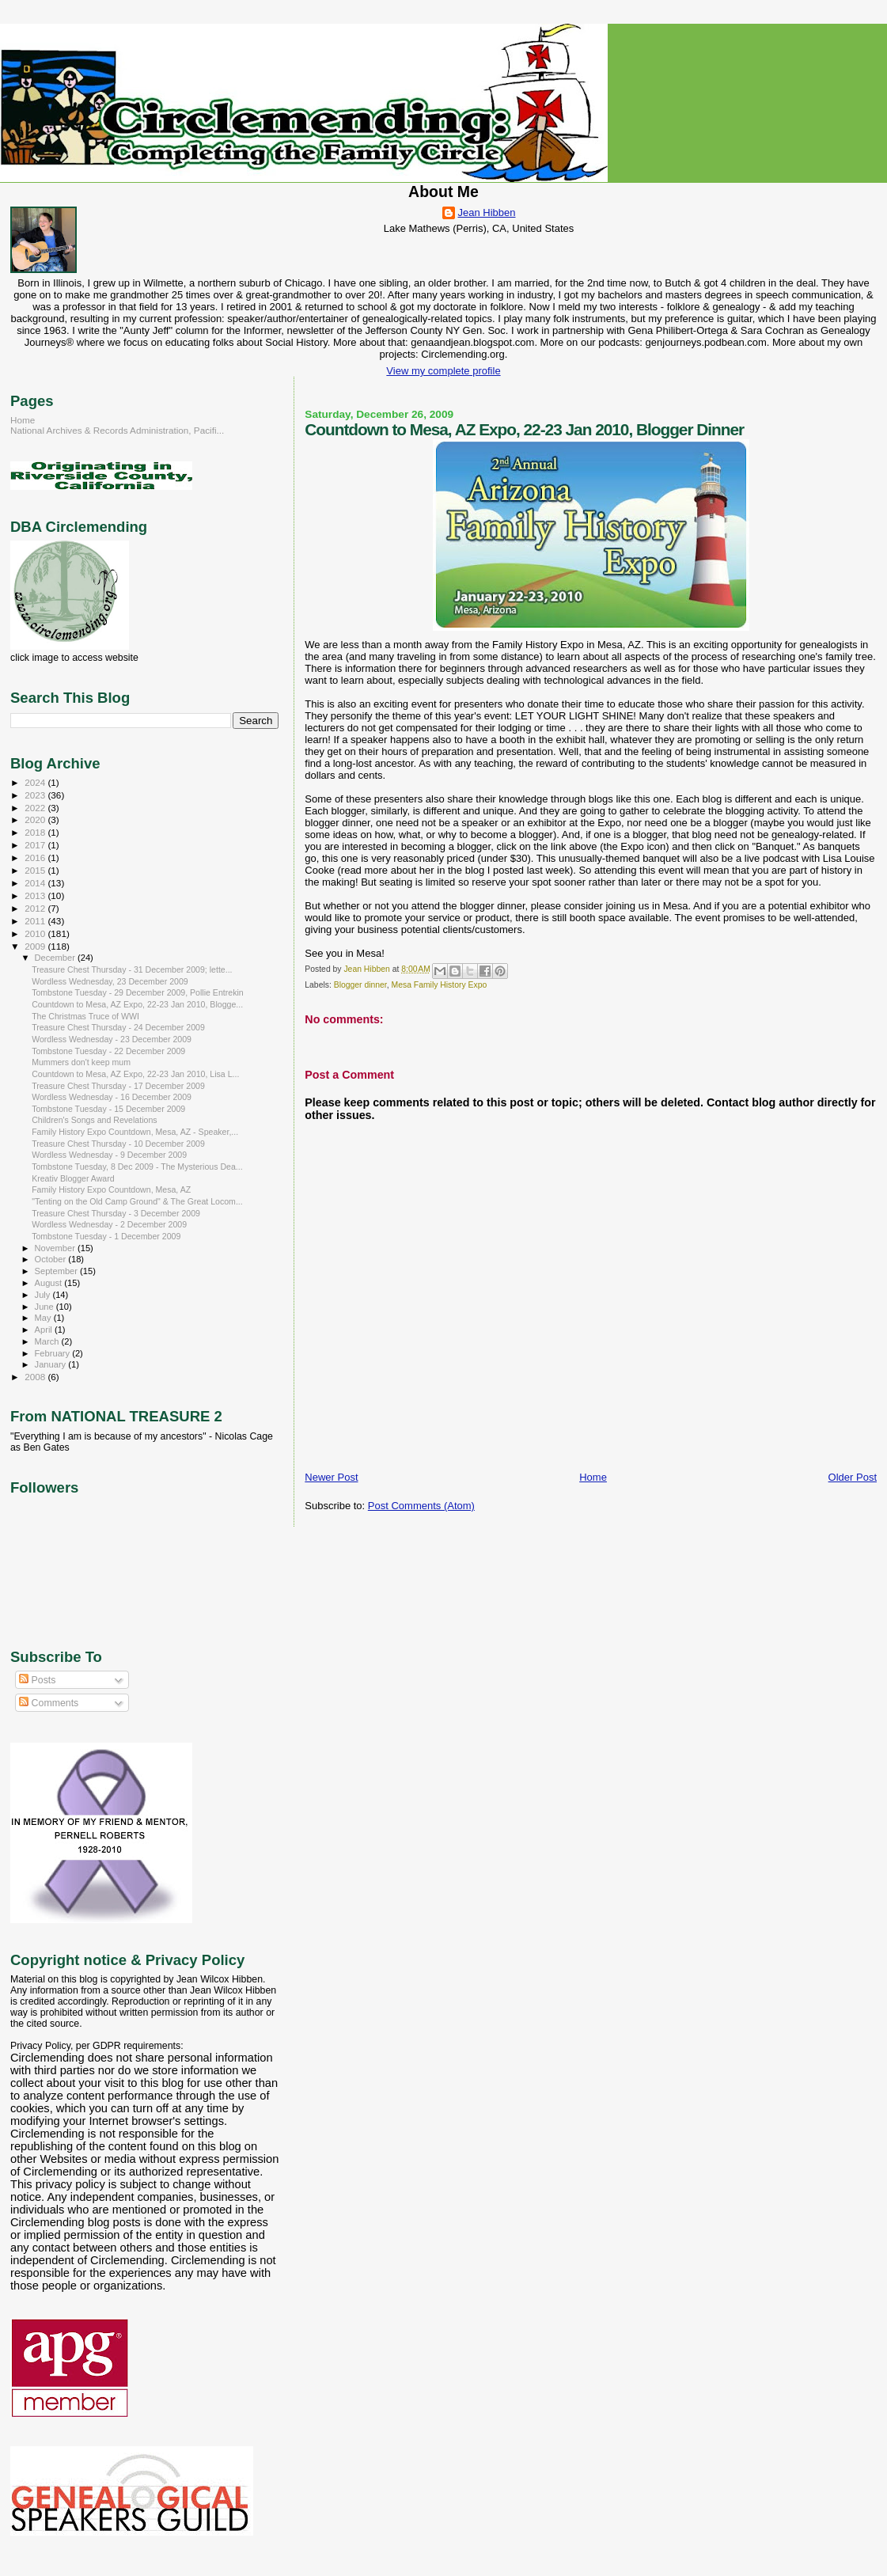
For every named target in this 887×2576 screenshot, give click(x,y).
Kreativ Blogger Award (73, 1178)
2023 (36, 795)
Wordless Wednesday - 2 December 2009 (109, 1224)
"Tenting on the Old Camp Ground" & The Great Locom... (137, 1201)
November (56, 1248)
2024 (36, 782)
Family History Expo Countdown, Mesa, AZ (111, 1189)
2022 (36, 807)
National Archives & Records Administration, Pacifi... (117, 430)
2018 (36, 832)
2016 (36, 857)
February (54, 1353)
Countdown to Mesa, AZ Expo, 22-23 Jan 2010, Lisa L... (135, 1074)
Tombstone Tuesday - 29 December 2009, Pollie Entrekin (138, 992)
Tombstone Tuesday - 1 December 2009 (106, 1236)
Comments (48, 1703)
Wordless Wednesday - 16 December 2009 (111, 1097)
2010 (36, 933)
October (52, 1259)
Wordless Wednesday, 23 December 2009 (110, 981)
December (56, 957)
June (45, 1306)
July (44, 1294)
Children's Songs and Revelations (94, 1120)
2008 (36, 1376)
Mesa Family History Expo (439, 985)
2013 (36, 895)
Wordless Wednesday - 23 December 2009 (111, 1039)
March (48, 1341)
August (50, 1283)
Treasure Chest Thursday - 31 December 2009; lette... (132, 969)
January (52, 1364)
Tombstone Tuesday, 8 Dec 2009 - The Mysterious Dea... (137, 1166)
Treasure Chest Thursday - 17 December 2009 (118, 1086)
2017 (36, 845)
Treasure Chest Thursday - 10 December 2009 (118, 1143)
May (44, 1317)
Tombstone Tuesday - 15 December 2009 (108, 1108)
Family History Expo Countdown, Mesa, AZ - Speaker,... (135, 1131)
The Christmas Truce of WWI (85, 1016)
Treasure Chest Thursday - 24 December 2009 (118, 1027)
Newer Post (331, 1477)
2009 (36, 946)
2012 (36, 908)
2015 (36, 870)
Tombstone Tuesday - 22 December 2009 (108, 1051)
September (58, 1271)
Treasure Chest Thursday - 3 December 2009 (116, 1213)
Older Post (852, 1477)
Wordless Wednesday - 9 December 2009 (109, 1154)
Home (593, 1477)
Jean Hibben (487, 212)
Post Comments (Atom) (421, 1506)
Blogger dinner (360, 985)
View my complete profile (443, 371)
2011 (36, 921)
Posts (37, 1680)
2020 (36, 819)
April (45, 1329)
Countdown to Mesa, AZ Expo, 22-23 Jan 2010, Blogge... (137, 1004)
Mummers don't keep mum (81, 1062)
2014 (36, 883)
